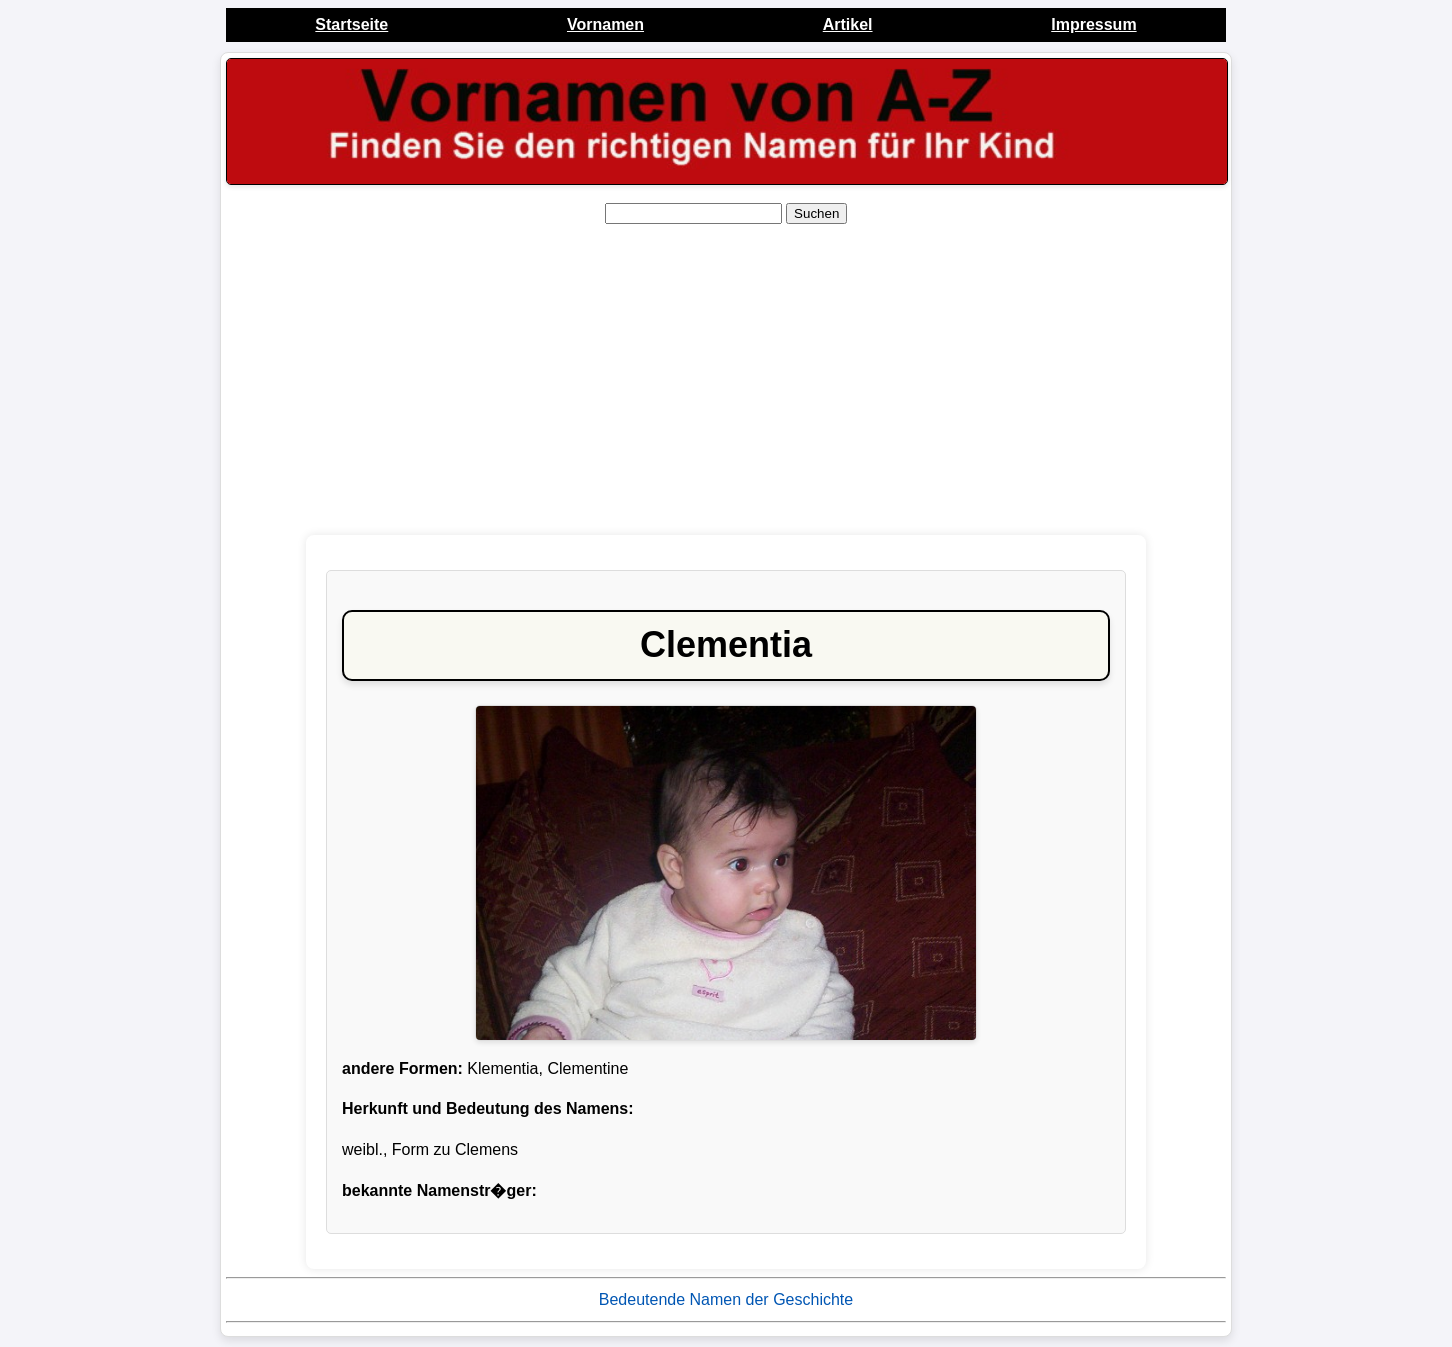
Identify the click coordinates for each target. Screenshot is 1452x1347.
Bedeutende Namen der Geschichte (726, 1299)
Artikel (848, 24)
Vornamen (605, 24)
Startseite (351, 24)
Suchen (816, 213)
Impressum (1093, 24)
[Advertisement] (726, 380)
